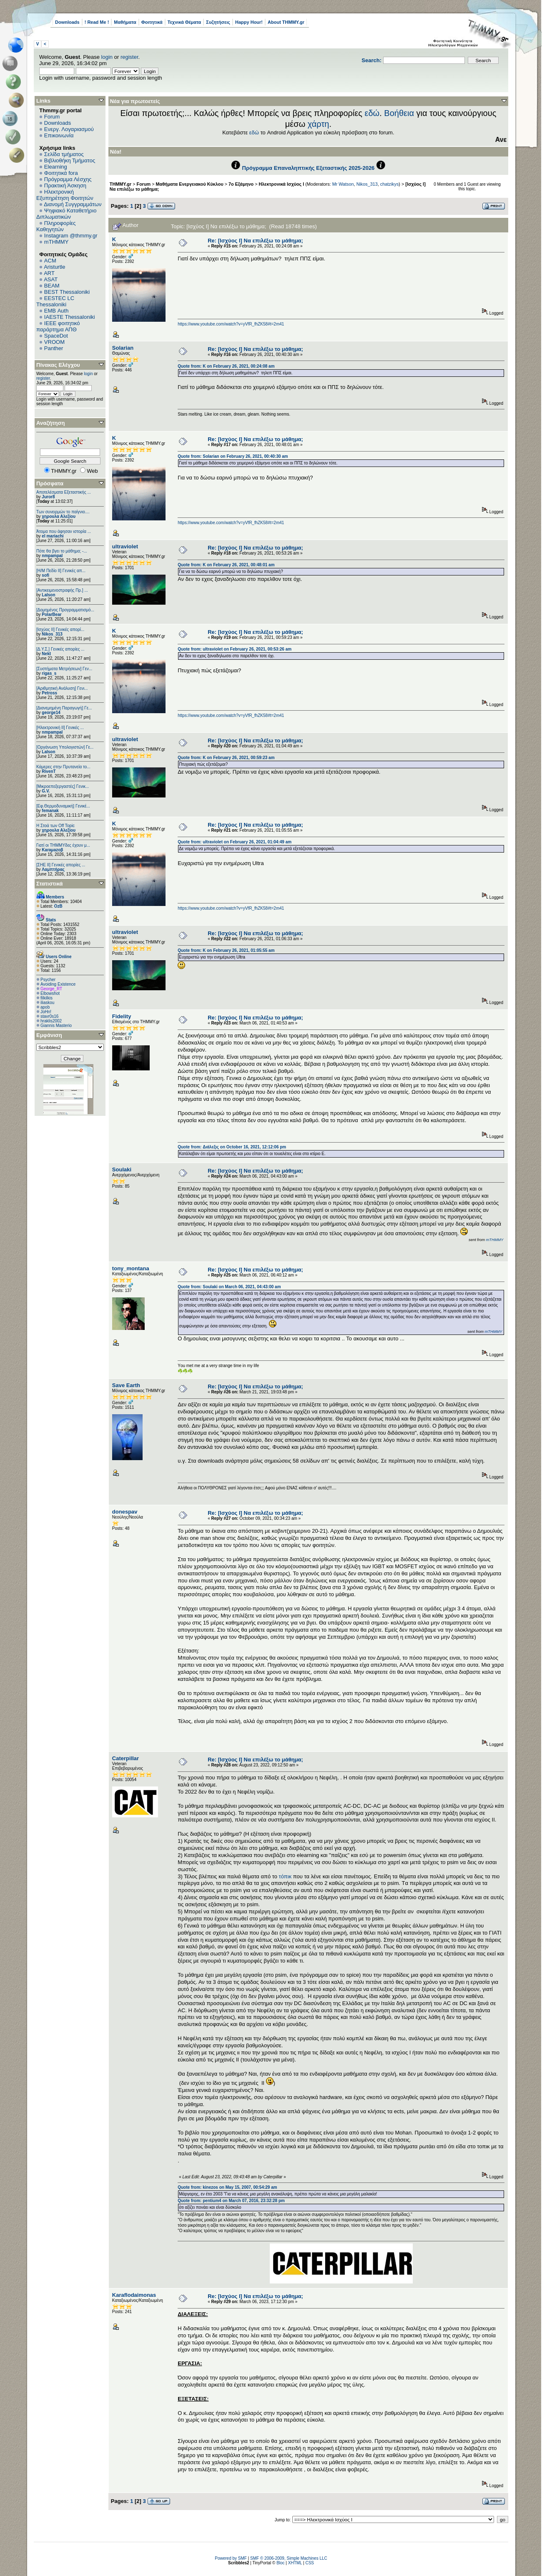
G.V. (46, 791)
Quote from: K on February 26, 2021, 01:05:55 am (226, 950)
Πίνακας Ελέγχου (58, 365)
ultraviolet (125, 546)
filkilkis (46, 998)
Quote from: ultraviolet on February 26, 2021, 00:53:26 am (234, 649)
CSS (309, 2563)
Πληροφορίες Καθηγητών (56, 226)
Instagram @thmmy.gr (71, 235)
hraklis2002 (51, 1021)
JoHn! (45, 1011)
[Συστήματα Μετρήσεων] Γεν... (64, 668)
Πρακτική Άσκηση (65, 185)
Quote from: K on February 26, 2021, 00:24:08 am (226, 366)
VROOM (54, 342)
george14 (51, 712)
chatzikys (389, 184)
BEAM (52, 286)
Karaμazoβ (52, 850)
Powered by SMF (231, 2558)
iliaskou (47, 1002)
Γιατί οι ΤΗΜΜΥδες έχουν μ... (63, 845)
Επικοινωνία (59, 135)
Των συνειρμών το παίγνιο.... (63, 512)
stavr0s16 (49, 1016)
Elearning (55, 167)
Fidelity (121, 1016)
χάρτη (318, 124)
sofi (45, 575)
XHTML (295, 2563)
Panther (53, 348)
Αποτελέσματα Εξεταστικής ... (63, 492)
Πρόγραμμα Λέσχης (68, 179)
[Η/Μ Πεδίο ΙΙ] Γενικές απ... (60, 570)
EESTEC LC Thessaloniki (55, 301)
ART (49, 273)
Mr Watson (343, 184)
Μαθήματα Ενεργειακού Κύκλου (189, 184)
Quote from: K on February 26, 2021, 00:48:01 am (226, 565)
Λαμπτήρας (53, 869)
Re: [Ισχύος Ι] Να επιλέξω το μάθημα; (255, 240)
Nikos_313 (52, 634)
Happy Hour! (249, 22)
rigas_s (49, 673)
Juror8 (48, 497)
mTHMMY (56, 242)
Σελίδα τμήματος (64, 154)
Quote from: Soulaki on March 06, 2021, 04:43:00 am (229, 1286)
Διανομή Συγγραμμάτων (72, 204)
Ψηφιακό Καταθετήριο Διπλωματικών (66, 213)
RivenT (48, 771)
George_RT (51, 988)
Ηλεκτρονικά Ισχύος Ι (281, 184)
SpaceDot (56, 336)
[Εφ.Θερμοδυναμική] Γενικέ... (63, 806)
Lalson (48, 595)
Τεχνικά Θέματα (184, 22)
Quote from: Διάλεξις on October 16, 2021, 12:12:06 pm (232, 1147)
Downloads (67, 22)
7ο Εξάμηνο (240, 184)
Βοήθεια (399, 113)
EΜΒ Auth (56, 311)
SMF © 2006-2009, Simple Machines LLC (288, 2558)
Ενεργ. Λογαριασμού (69, 129)
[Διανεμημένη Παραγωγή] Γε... (64, 708)
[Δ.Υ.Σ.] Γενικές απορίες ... (60, 649)
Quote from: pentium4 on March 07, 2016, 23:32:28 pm (231, 2200)
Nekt (46, 653)
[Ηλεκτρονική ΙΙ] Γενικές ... (60, 727)
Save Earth (126, 1385)
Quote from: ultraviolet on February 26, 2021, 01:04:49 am (234, 842)
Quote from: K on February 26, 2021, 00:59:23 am (226, 757)
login (107, 57)
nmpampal (52, 555)
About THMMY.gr (286, 22)
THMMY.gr (120, 184)
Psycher (47, 979)
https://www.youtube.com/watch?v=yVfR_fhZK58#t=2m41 (231, 324)
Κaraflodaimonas (134, 2295)
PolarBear (51, 614)
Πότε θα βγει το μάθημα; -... (61, 551)
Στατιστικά (49, 884)
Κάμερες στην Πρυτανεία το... (63, 766)
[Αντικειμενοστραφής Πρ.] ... (62, 590)
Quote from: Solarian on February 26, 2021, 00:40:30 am (233, 456)
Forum (52, 117)
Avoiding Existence (57, 984)
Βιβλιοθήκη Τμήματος (69, 160)
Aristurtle (54, 267)
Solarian (122, 348)
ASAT (51, 279)
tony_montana (130, 1268)
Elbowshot (50, 993)
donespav (125, 1512)
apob (45, 1007)
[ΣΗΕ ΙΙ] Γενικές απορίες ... (60, 865)
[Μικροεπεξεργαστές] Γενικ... (62, 786)
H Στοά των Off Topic (55, 825)
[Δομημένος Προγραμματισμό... (65, 610)
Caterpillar (125, 1758)
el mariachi (52, 536)
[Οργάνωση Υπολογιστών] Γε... (64, 747)
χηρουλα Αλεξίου (58, 516)
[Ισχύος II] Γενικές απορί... (60, 629)
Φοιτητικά (152, 22)
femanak (50, 810)
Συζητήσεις (218, 22)
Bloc (280, 2563)
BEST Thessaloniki (67, 292)
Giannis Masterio (56, 1025)
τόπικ (286, 1876)
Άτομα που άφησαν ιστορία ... (63, 531)
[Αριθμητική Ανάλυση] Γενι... (62, 688)
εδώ (372, 113)
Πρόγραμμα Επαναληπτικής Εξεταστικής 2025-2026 (308, 168)
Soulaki (121, 1169)
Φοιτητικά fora (61, 173)
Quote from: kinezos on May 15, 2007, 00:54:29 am (227, 2187)
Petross (49, 693)
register (129, 57)
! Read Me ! (97, 22)
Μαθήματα (125, 22)
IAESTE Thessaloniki (69, 317)
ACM (50, 260)
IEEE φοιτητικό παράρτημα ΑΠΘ (58, 326)
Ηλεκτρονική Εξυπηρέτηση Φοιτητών (64, 195)
